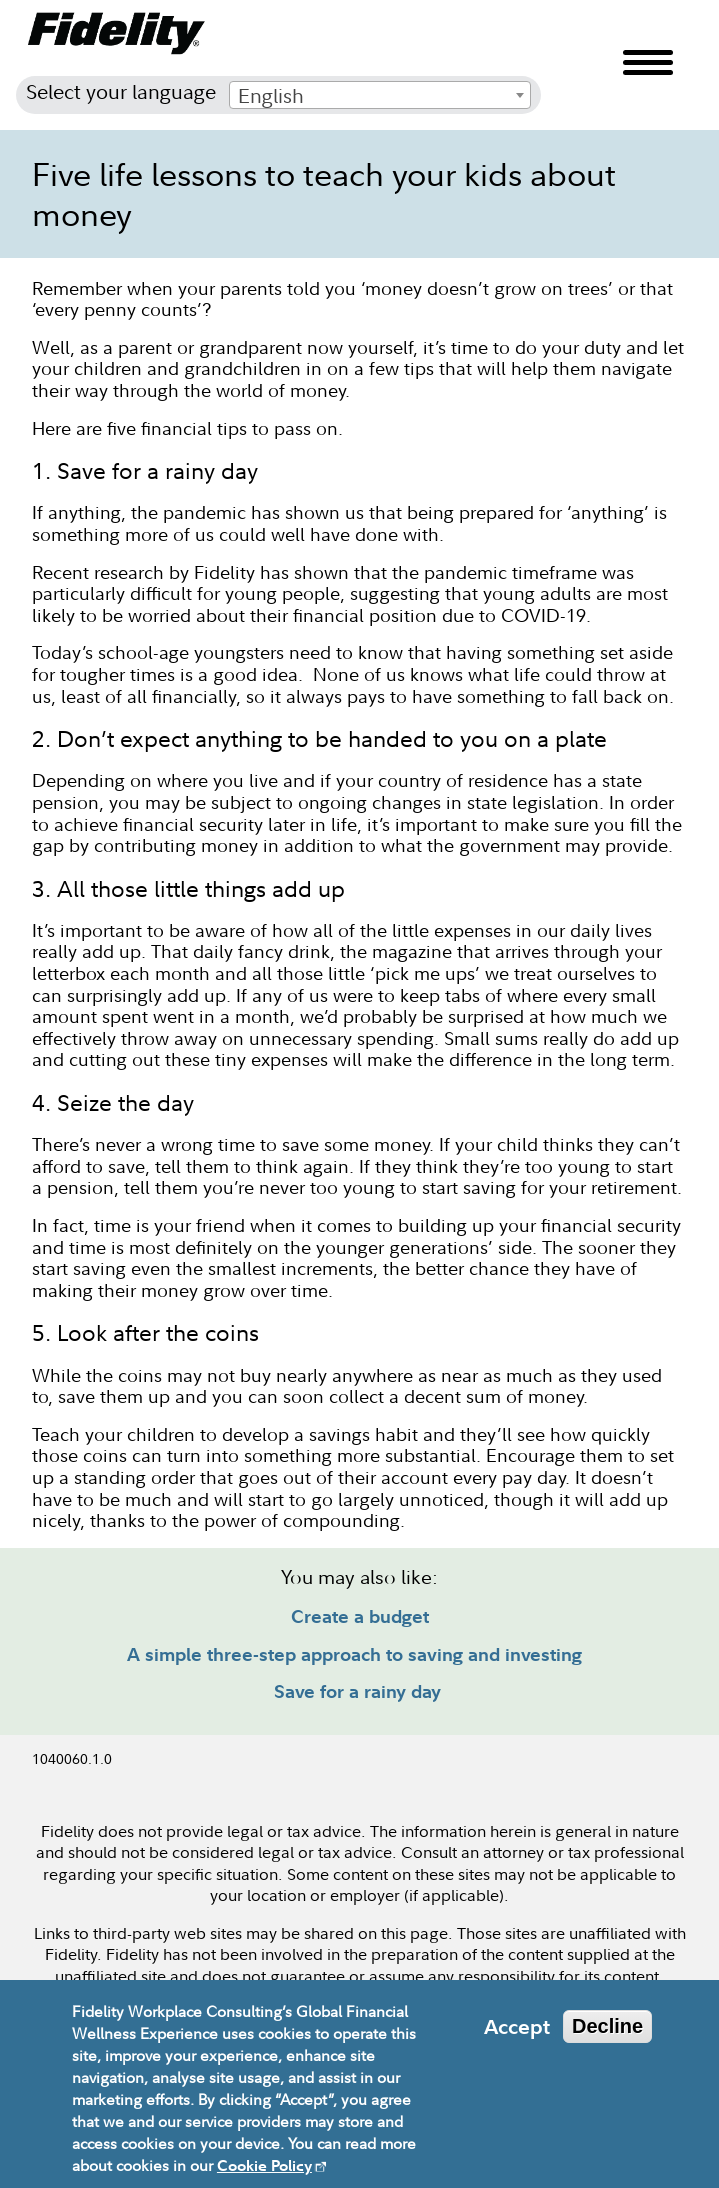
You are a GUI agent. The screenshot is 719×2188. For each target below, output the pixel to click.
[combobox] (380, 95)
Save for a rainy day (360, 1691)
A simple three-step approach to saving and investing (354, 1654)
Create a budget (360, 1616)
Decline (607, 2039)
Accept (517, 2039)
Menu (648, 62)
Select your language (121, 91)
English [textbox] (271, 95)
